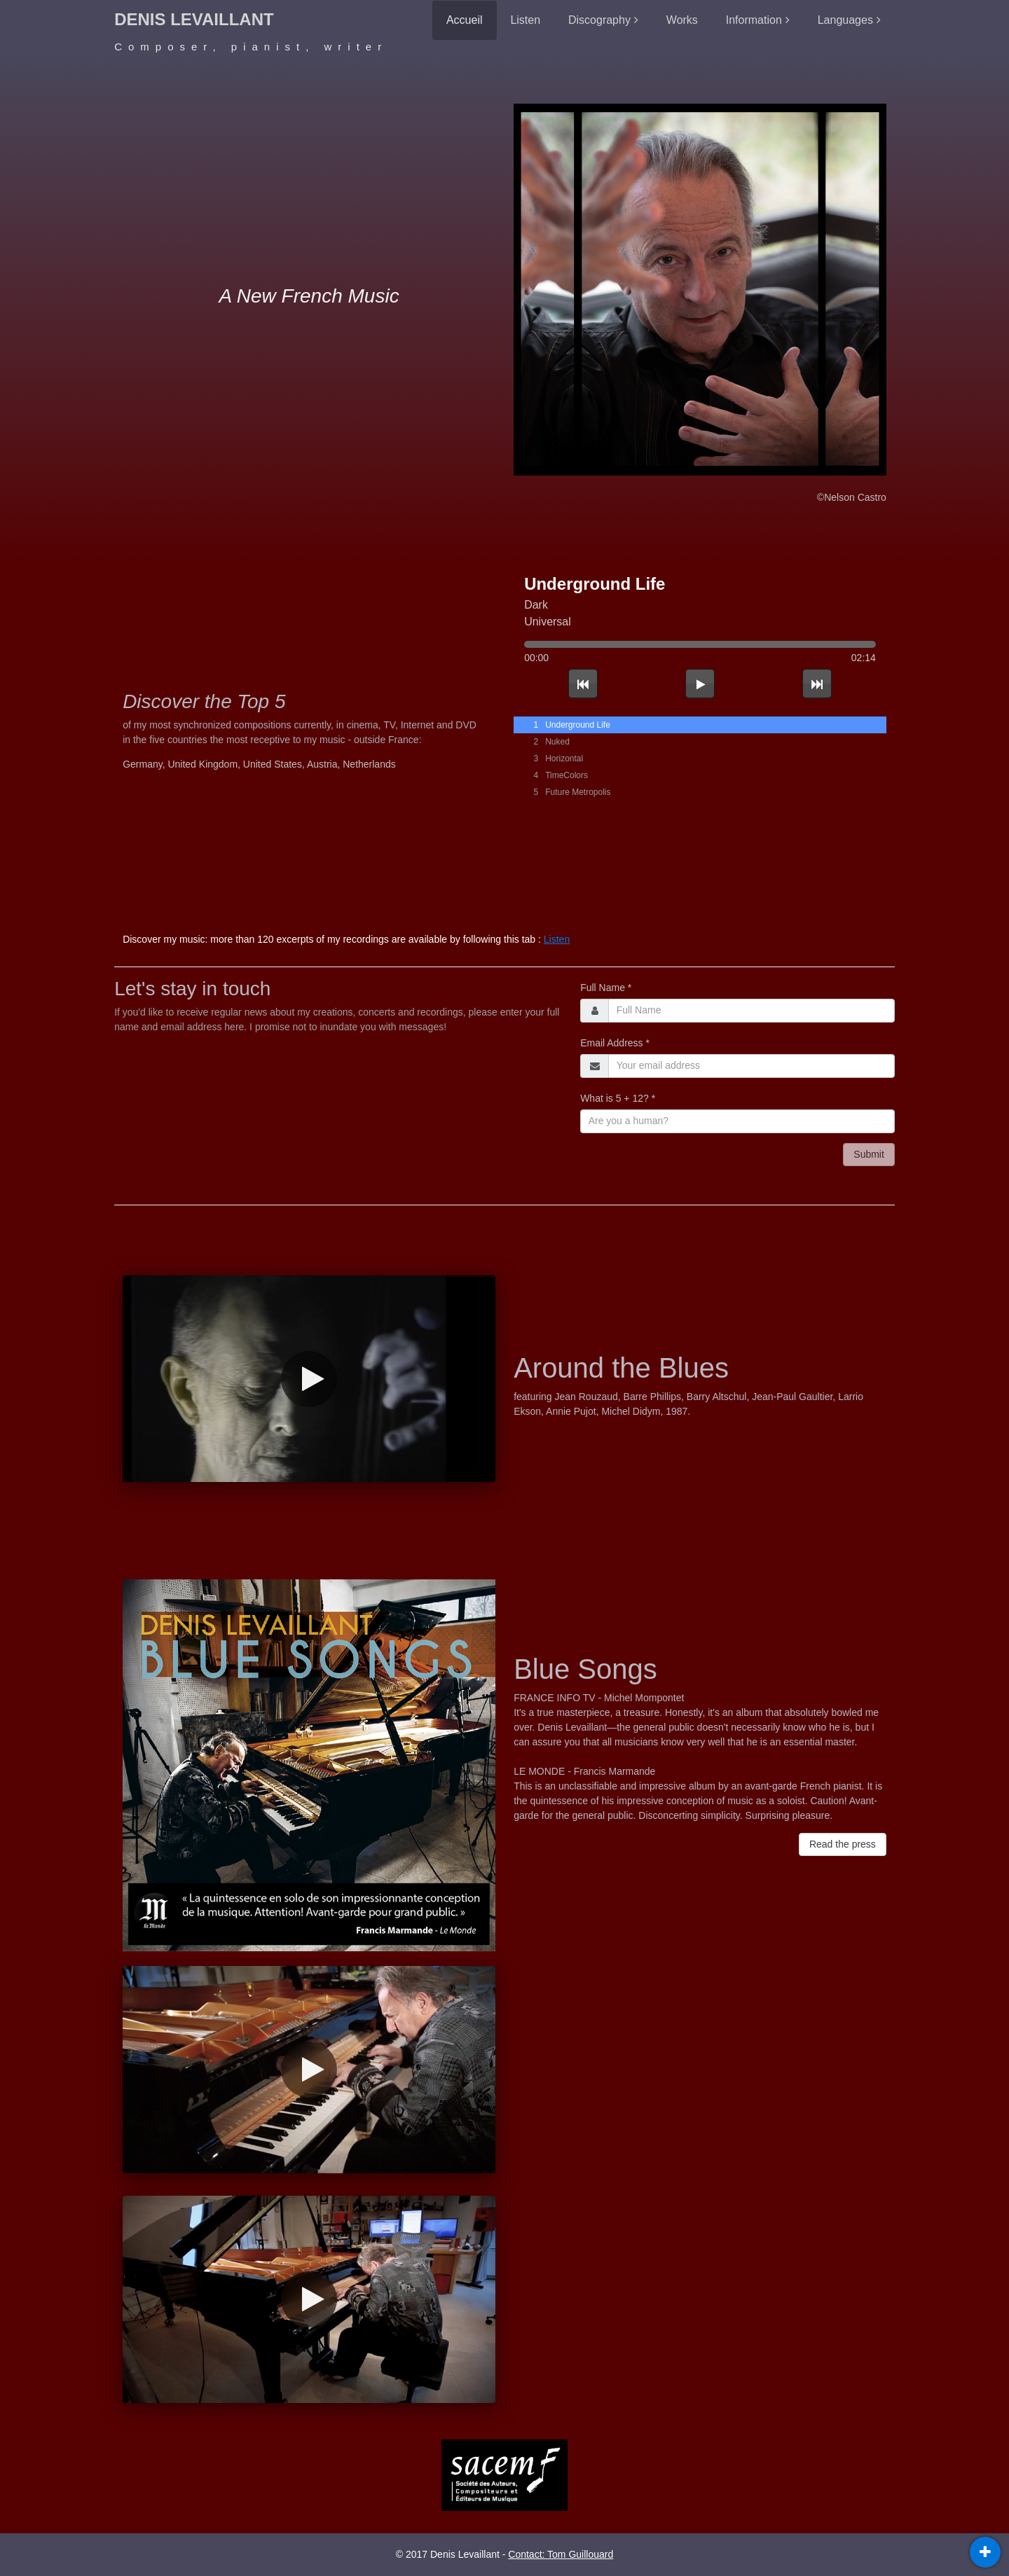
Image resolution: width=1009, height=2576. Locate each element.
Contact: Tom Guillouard (560, 2554)
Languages (845, 20)
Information (754, 20)
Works (682, 20)
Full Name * (605, 987)
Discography (599, 20)
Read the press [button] (842, 1844)
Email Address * (615, 1042)
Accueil (464, 20)
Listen (525, 20)
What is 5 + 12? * (617, 1098)
